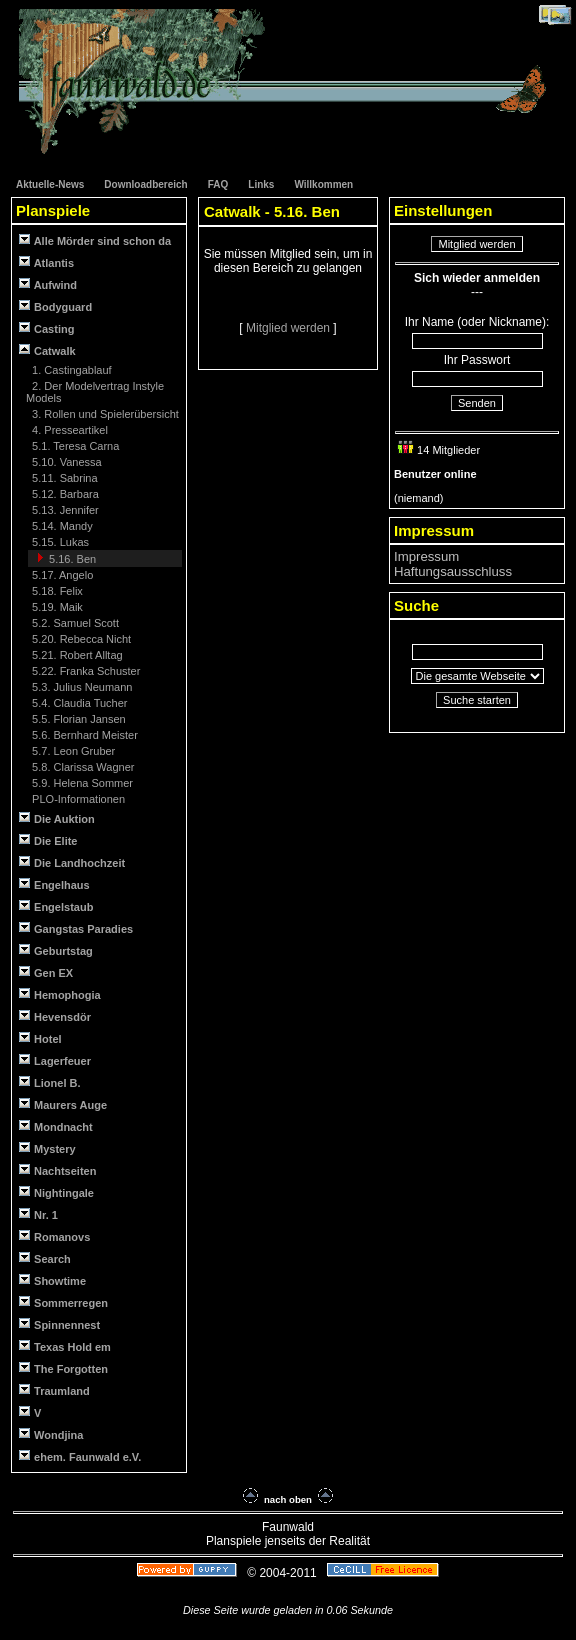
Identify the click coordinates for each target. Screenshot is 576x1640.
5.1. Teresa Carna (74, 446)
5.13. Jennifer (64, 510)
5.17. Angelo (61, 575)
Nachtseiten (57, 1170)
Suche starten (477, 700)
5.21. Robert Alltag (76, 655)
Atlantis (46, 262)
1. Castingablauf (70, 370)
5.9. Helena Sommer (81, 783)
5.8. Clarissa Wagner (81, 767)
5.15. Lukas (59, 542)
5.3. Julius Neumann (80, 687)
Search (45, 1258)
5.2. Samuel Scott (74, 623)
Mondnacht (56, 1126)
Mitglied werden (289, 328)
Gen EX (46, 972)
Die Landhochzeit (72, 862)
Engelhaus (54, 884)
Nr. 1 (38, 1214)
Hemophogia (60, 994)
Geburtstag (56, 950)
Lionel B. (50, 1082)
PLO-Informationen (77, 799)
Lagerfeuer (55, 1060)
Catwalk (47, 350)
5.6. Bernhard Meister (83, 735)
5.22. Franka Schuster (84, 671)
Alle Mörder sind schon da (95, 240)
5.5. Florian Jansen (77, 719)
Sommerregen (63, 1302)
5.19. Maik (56, 607)
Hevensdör (55, 1016)
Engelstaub (56, 906)
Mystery (47, 1148)
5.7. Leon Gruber (72, 751)
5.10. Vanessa (65, 462)
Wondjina (51, 1434)
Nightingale (56, 1192)
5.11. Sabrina (63, 478)
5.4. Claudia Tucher (78, 703)
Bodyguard (55, 306)
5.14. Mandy (61, 526)
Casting (46, 328)
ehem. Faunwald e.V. (80, 1456)
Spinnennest (59, 1324)
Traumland (54, 1390)
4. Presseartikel (68, 430)
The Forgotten (63, 1368)
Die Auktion (57, 818)
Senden (477, 403)
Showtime (52, 1280)
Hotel (40, 1038)
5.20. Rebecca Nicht (80, 639)
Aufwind (48, 284)
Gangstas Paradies (76, 928)
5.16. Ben (71, 559)
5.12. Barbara (64, 494)
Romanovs (54, 1236)
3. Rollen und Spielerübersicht (104, 414)
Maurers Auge (63, 1104)
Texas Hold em (65, 1346)
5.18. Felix (56, 591)
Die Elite (48, 840)
